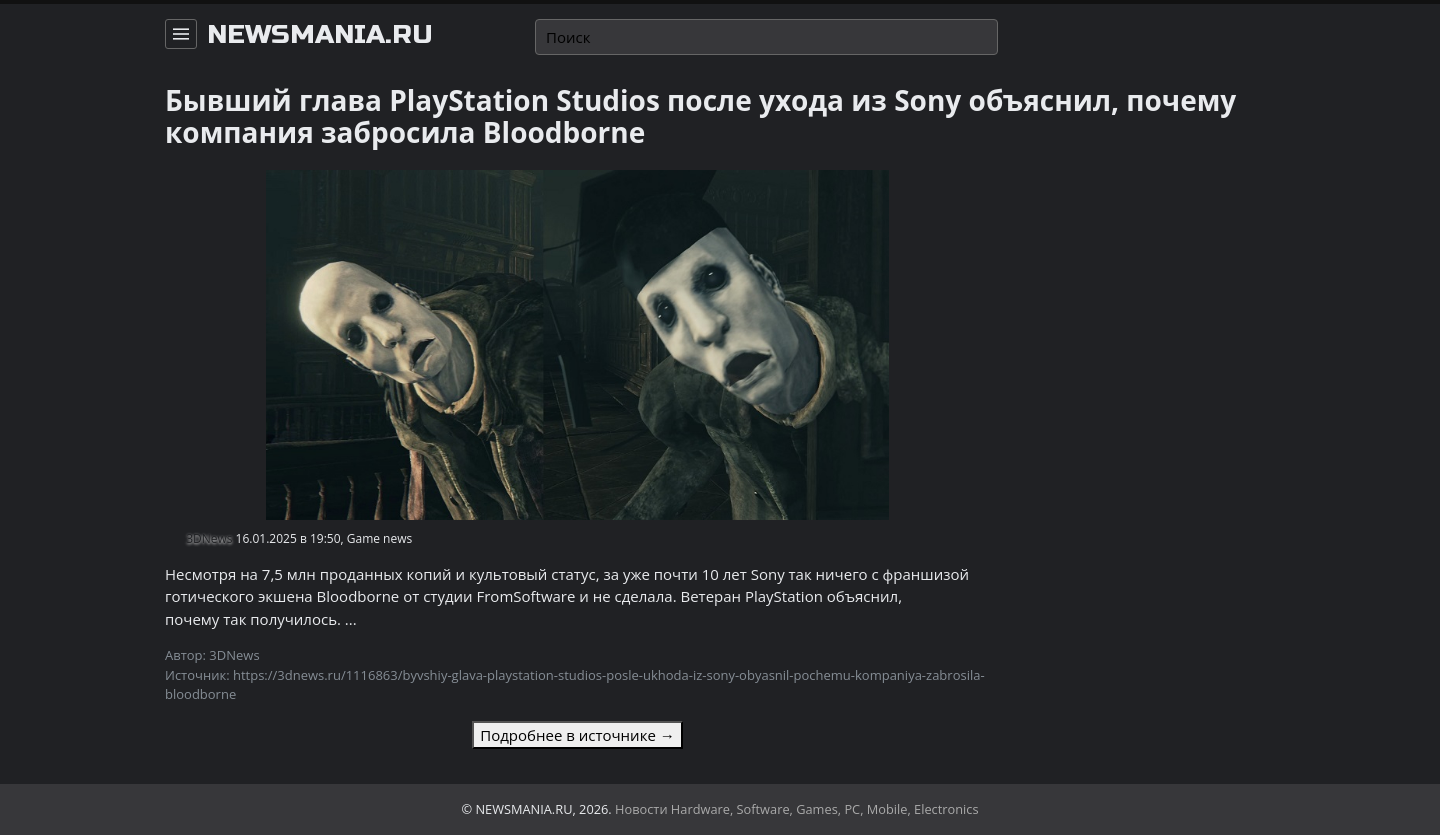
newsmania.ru (320, 35)
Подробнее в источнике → (577, 735)
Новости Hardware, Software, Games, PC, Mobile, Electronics (797, 809)
